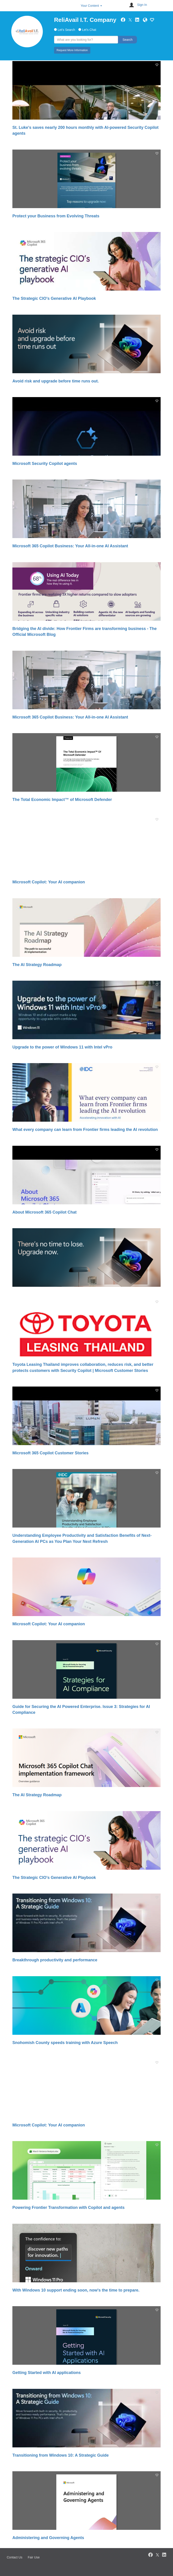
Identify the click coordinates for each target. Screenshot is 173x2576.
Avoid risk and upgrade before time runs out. (55, 381)
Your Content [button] (91, 5)
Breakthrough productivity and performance (54, 1960)
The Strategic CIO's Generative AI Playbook (54, 298)
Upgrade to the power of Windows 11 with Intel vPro (62, 1047)
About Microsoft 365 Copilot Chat (44, 1212)
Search (127, 39)
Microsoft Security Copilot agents (44, 463)
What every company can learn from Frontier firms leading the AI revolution (85, 1129)
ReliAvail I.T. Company (85, 19)
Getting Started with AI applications (46, 2372)
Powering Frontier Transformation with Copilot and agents (68, 2207)
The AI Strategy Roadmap (36, 964)
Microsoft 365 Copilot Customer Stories (50, 1453)
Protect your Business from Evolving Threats (55, 216)
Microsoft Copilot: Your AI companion (48, 882)
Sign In (142, 5)
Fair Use (34, 2557)
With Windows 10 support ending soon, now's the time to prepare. (75, 2290)
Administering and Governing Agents (48, 2537)
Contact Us (14, 2557)
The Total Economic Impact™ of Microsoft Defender (62, 799)
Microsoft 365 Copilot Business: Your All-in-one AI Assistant (70, 546)
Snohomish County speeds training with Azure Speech (65, 2042)
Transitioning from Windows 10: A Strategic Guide (60, 2455)
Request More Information (72, 50)
